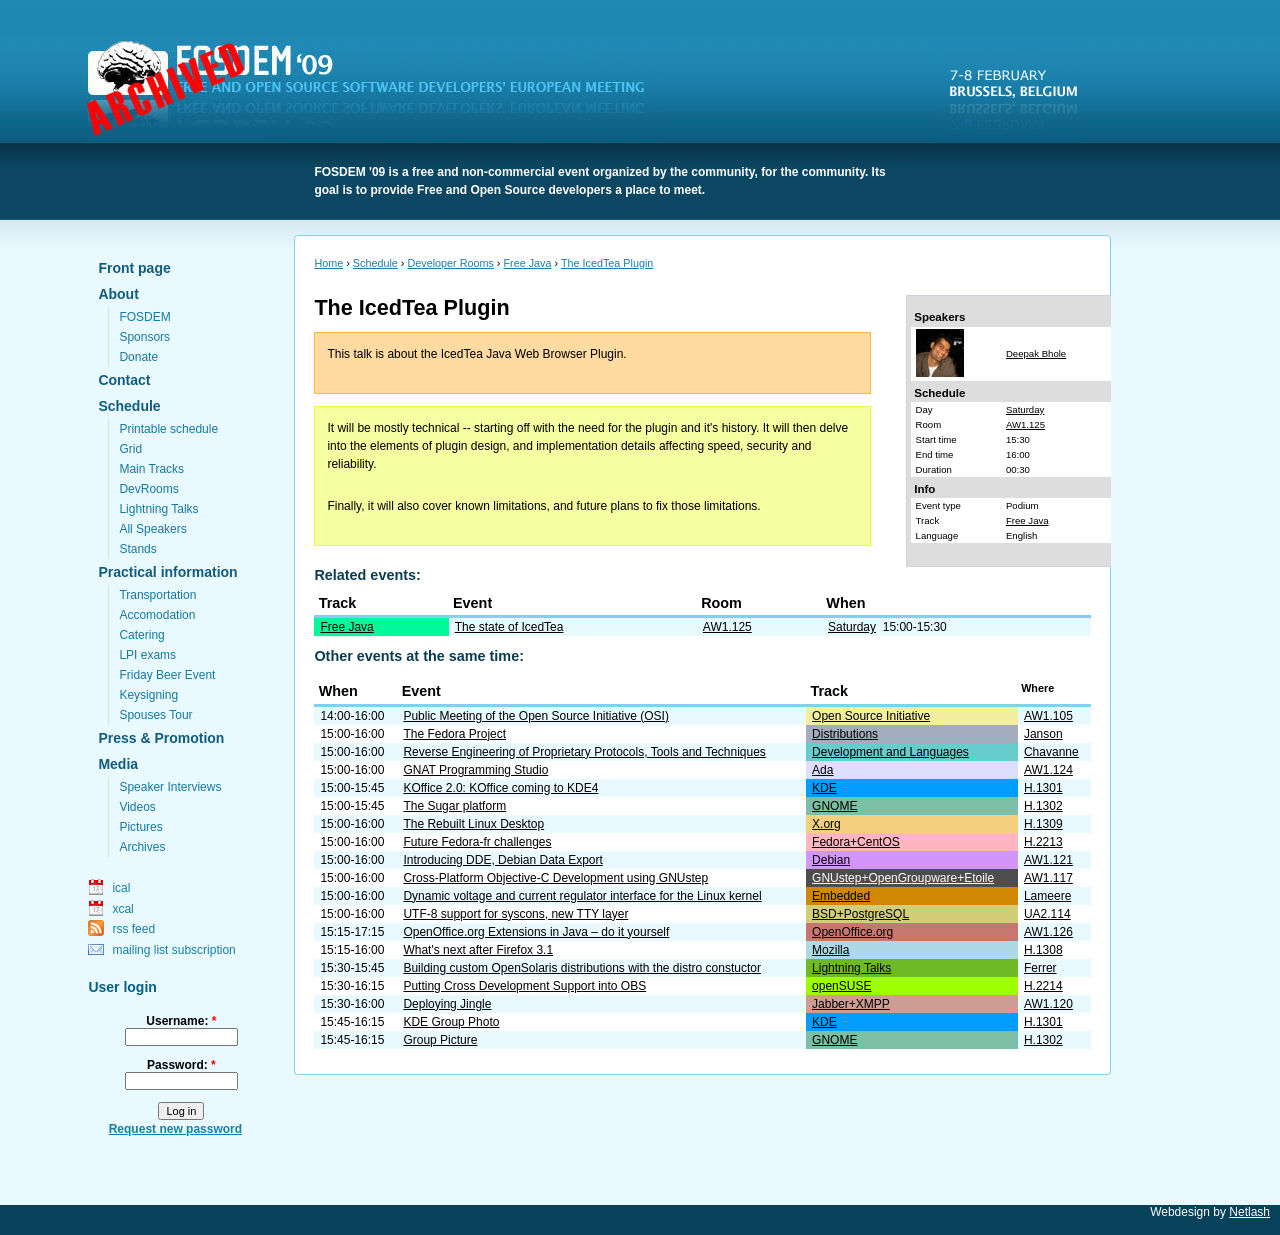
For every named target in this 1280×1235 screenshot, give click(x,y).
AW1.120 (1048, 1004)
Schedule (129, 406)
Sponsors (144, 337)
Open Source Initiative (871, 716)
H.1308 (1043, 950)
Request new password (175, 1129)
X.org (826, 824)
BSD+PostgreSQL (860, 914)
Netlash (1249, 1212)
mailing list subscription (173, 950)
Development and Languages (890, 752)
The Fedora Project (454, 734)
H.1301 (1043, 788)
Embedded (841, 896)
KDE (824, 788)
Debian (831, 860)
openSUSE (841, 986)
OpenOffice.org (852, 932)
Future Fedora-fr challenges (477, 842)
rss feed (133, 929)
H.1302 (1043, 806)
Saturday (1025, 409)
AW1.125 (1025, 424)
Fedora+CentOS (856, 842)
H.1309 (1043, 824)
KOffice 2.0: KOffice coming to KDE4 (500, 788)
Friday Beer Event (167, 675)
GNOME (834, 806)
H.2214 (1043, 986)
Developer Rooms (450, 263)
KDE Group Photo (451, 1022)
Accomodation (157, 615)
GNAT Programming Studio (475, 770)
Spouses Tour (155, 715)
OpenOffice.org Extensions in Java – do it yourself (536, 932)
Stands (137, 549)
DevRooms (148, 489)
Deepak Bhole (1036, 353)
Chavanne (1051, 752)
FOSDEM (378, 91)
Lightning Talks (158, 509)
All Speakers (152, 529)
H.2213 (1043, 842)
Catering (141, 635)
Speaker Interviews (170, 787)
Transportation (157, 595)
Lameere (1047, 896)
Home (328, 263)
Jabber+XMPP (851, 1004)
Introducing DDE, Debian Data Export (502, 860)
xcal (122, 909)
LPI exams (147, 655)
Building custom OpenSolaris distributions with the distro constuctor (582, 968)
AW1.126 (1048, 932)
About (118, 294)
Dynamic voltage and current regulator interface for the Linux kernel (582, 896)
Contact (124, 380)
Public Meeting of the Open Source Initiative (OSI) (535, 716)
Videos (137, 807)
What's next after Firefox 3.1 (478, 950)
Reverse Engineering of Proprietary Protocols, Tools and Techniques (584, 752)
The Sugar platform (454, 806)
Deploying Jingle (447, 1004)
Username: (181, 1021)
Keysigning (148, 695)
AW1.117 (1048, 878)
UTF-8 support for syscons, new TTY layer (515, 914)
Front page (134, 268)
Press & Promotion (161, 738)
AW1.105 (1048, 716)
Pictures (140, 827)
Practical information (167, 572)
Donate (138, 357)
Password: (181, 1065)
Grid (130, 449)
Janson (1043, 734)
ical (121, 888)
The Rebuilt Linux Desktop (473, 824)
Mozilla (830, 950)
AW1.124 (1048, 770)
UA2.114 (1047, 914)
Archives (142, 847)
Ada (822, 770)
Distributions (845, 734)
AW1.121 (1048, 860)
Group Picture (440, 1040)
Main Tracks (151, 469)
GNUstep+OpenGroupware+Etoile (903, 878)
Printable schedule (168, 429)
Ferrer (1040, 968)
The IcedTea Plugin (607, 263)
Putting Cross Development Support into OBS (524, 986)
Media (118, 764)
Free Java (527, 263)
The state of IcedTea (509, 627)
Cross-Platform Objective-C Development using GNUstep (555, 878)
